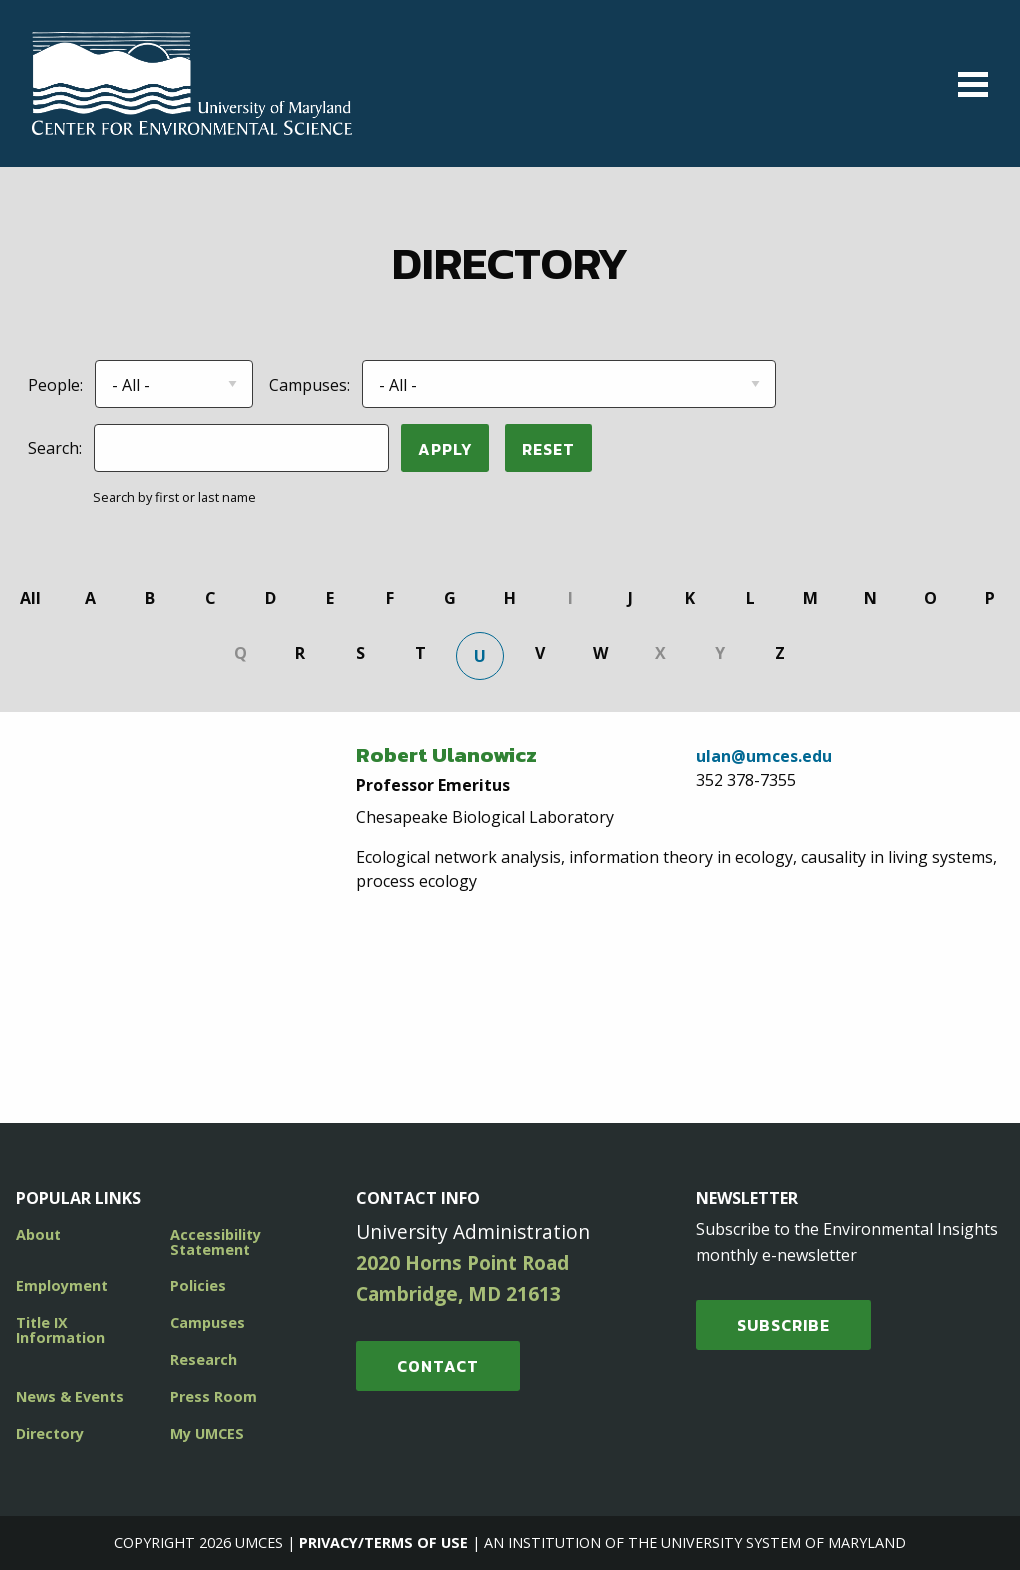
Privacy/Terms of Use (383, 1542)
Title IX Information (60, 1329)
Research (203, 1359)
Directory (50, 1433)
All (30, 598)
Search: (55, 448)
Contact (438, 1366)
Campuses (207, 1322)
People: (55, 385)
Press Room (213, 1396)
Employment (62, 1285)
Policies (198, 1285)
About (38, 1234)
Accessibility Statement (215, 1241)
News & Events (70, 1396)
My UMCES (207, 1433)
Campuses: (309, 385)
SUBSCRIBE (783, 1325)
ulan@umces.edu (764, 756)
